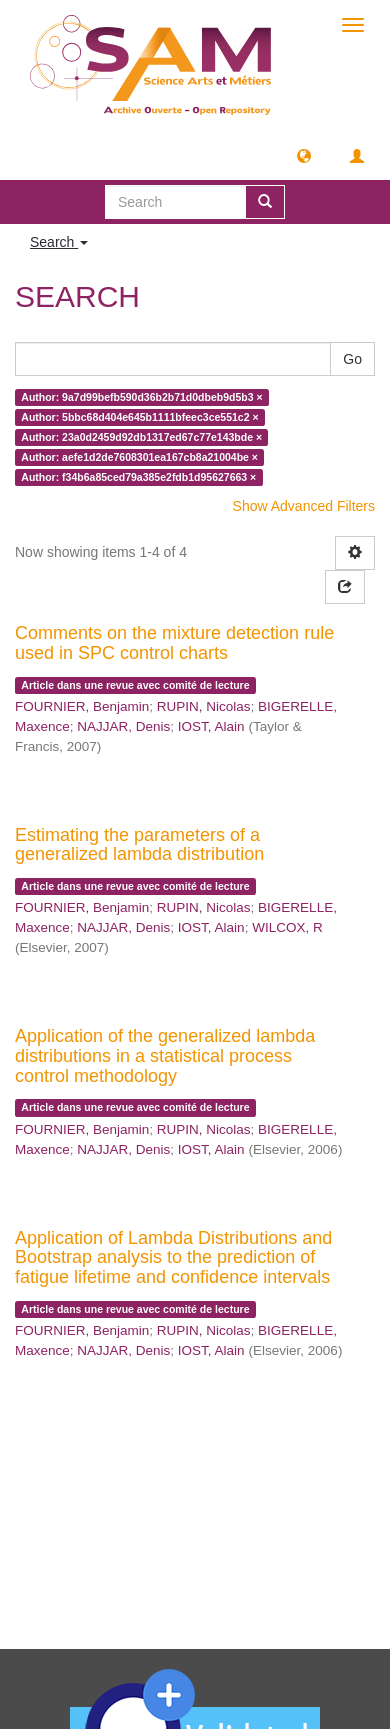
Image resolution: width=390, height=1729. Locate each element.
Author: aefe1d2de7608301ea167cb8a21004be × (139, 457)
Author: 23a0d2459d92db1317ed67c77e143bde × (141, 437)
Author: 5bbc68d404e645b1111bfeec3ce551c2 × (139, 417)
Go (352, 359)
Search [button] (59, 242)
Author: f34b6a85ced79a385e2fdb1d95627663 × (138, 477)
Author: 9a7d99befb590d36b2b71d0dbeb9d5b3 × (141, 397)
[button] (304, 155)
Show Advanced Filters (304, 506)
